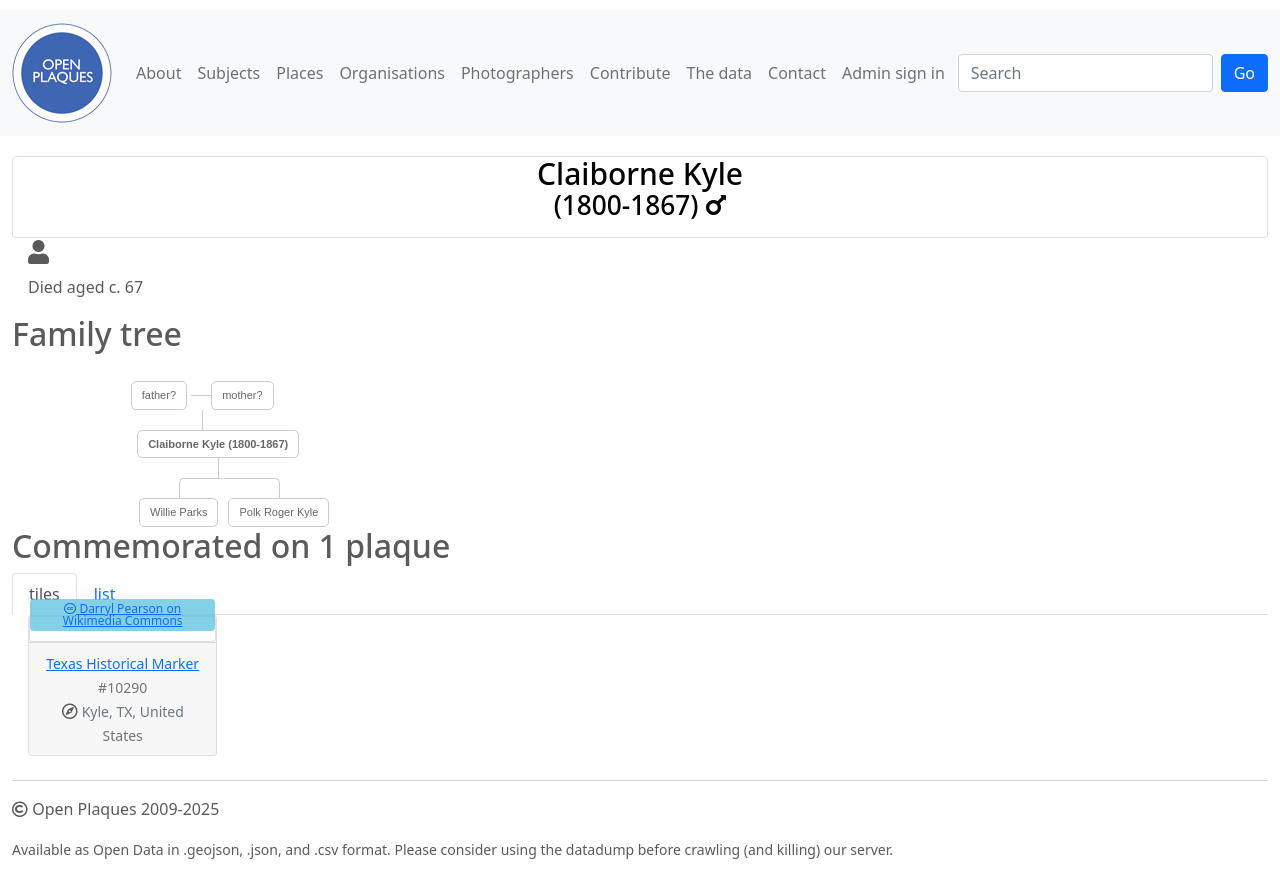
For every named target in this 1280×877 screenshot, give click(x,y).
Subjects (228, 73)
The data (720, 73)
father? (159, 395)
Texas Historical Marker (122, 663)
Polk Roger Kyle (278, 512)
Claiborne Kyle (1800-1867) (218, 444)
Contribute (630, 73)
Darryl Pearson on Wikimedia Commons (123, 614)
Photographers (517, 73)
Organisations (392, 73)
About (158, 73)
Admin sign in (893, 73)
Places (299, 73)
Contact (797, 73)
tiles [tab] (44, 594)
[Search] (1085, 73)
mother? (242, 395)
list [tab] (105, 594)
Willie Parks (178, 512)
